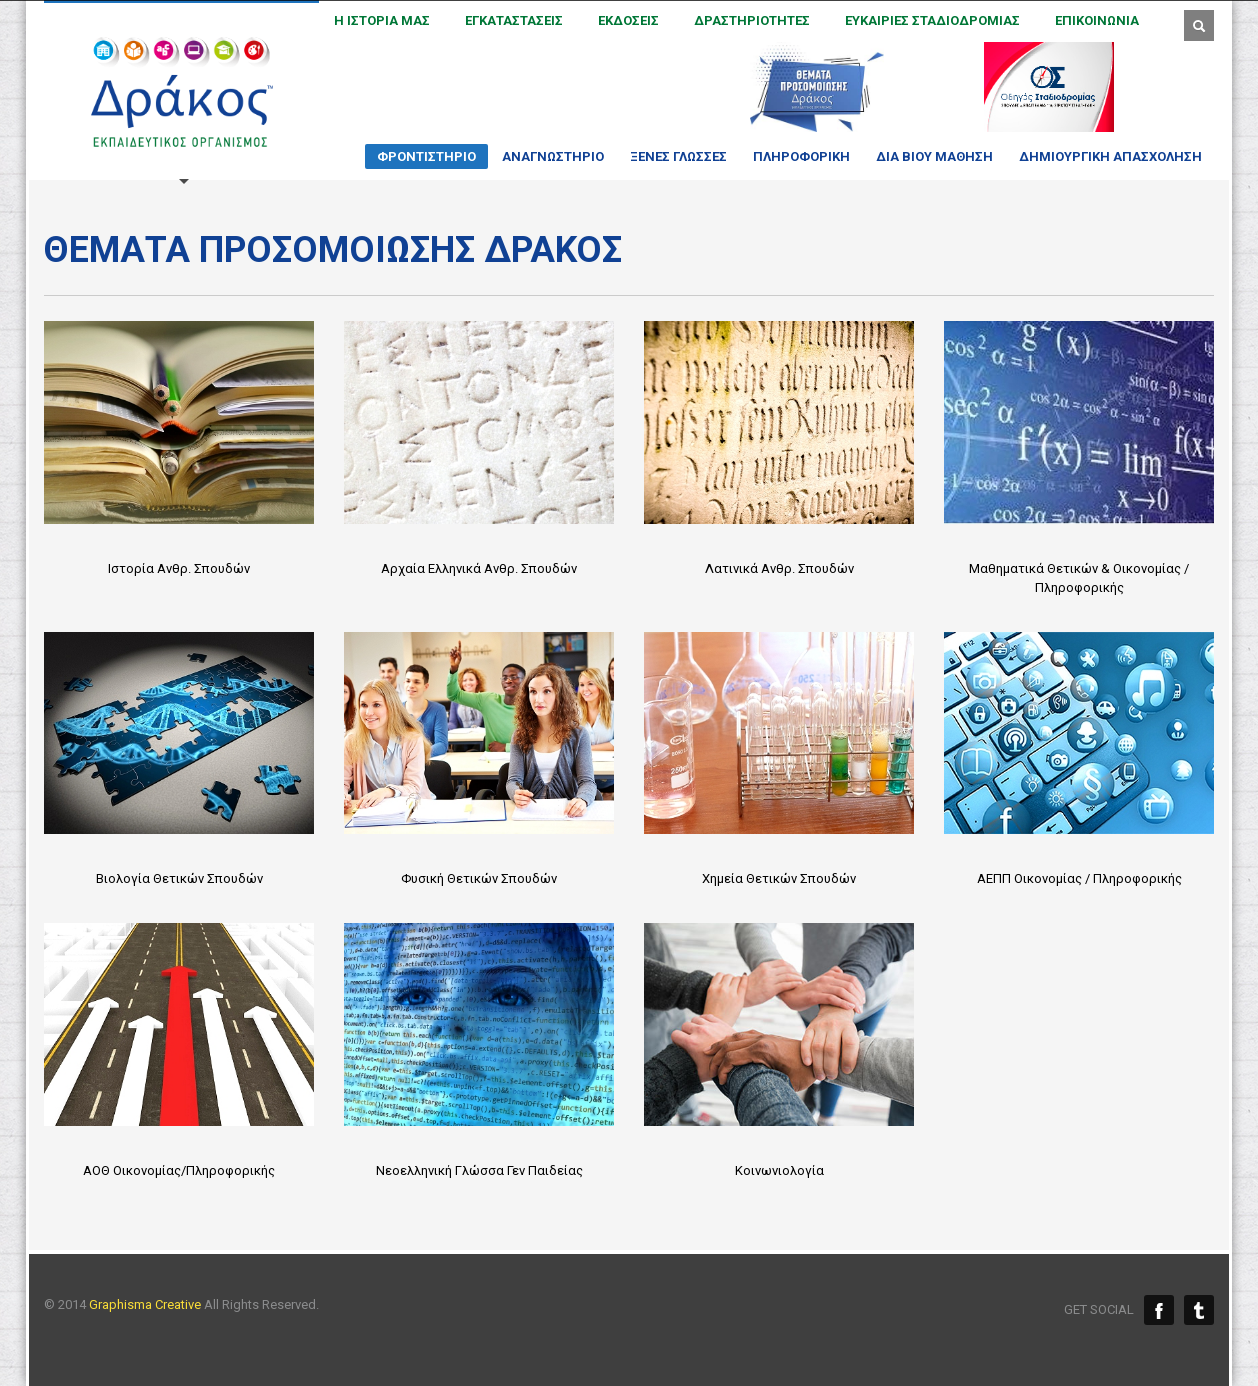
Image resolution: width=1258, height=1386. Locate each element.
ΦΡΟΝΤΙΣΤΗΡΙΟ (420, 159)
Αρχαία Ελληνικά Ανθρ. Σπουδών (479, 568)
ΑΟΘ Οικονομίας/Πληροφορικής (179, 1170)
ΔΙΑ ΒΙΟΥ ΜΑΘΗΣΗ (928, 157)
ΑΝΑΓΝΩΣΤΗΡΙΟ (547, 157)
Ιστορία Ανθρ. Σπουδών (179, 568)
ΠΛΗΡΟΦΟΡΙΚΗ (795, 157)
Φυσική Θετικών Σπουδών (479, 878)
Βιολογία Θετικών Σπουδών (179, 878)
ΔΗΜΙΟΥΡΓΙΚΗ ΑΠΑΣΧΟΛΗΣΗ (1104, 157)
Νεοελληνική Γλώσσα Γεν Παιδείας (479, 1170)
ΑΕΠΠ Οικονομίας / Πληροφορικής (1079, 878)
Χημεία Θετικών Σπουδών (779, 878)
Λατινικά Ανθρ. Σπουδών (779, 568)
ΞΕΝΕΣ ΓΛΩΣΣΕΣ (672, 157)
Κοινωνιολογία (779, 1170)
